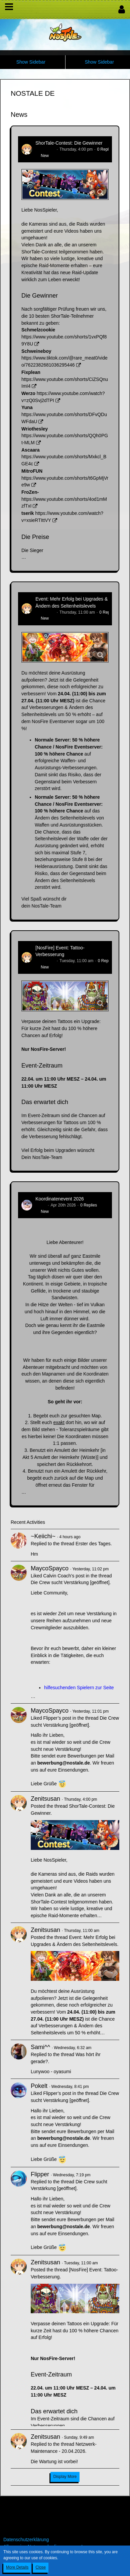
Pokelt (39, 2086)
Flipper (40, 2174)
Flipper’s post (57, 1718)
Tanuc (40, 1205)
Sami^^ (40, 2047)
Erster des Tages (93, 1543)
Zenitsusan (45, 149)
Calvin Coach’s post (63, 1575)
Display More (65, 2476)
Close (40, 2567)
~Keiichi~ (43, 1536)
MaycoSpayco (50, 1568)
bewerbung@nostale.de (63, 1763)
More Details (17, 2567)
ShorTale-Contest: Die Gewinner (69, 143)
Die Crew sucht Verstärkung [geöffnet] (70, 1582)
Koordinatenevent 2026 (59, 1198)
